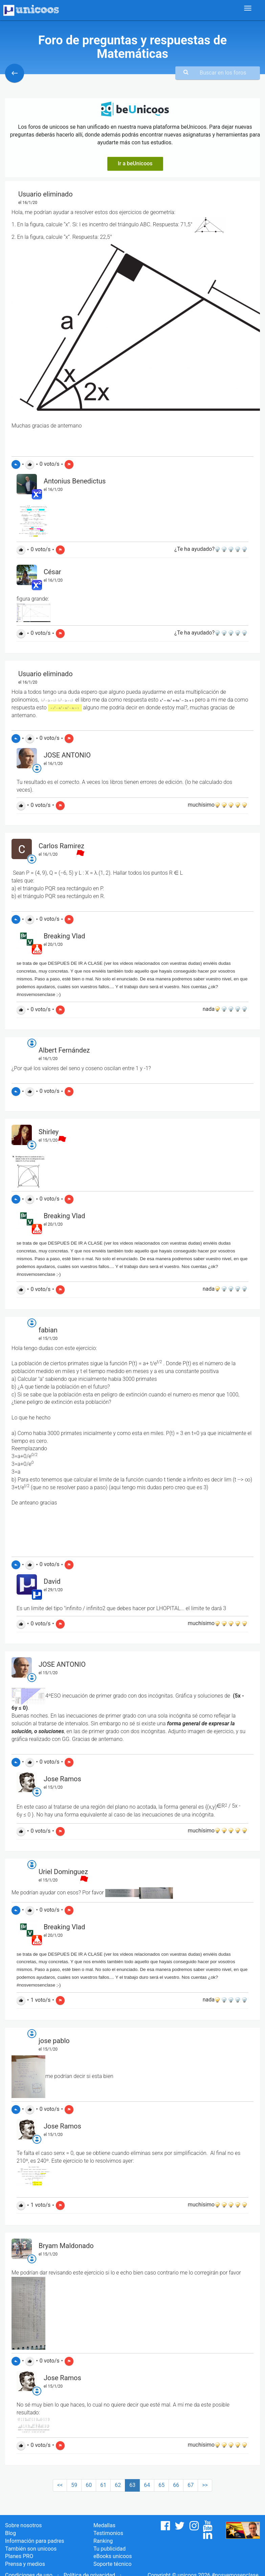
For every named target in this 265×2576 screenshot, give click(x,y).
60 (89, 2485)
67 (190, 2485)
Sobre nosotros (23, 2525)
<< (60, 2485)
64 (147, 2485)
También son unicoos (31, 2549)
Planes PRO (19, 2556)
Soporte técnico (112, 2564)
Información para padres (34, 2541)
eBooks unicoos (112, 2556)
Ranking (103, 2541)
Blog (10, 2533)
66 (176, 2485)
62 (118, 2485)
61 (103, 2485)
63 (132, 2485)
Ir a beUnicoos (135, 163)
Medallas (104, 2525)
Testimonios (108, 2533)
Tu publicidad (109, 2549)
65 (161, 2485)
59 (74, 2485)
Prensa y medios (25, 2564)
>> (205, 2485)
